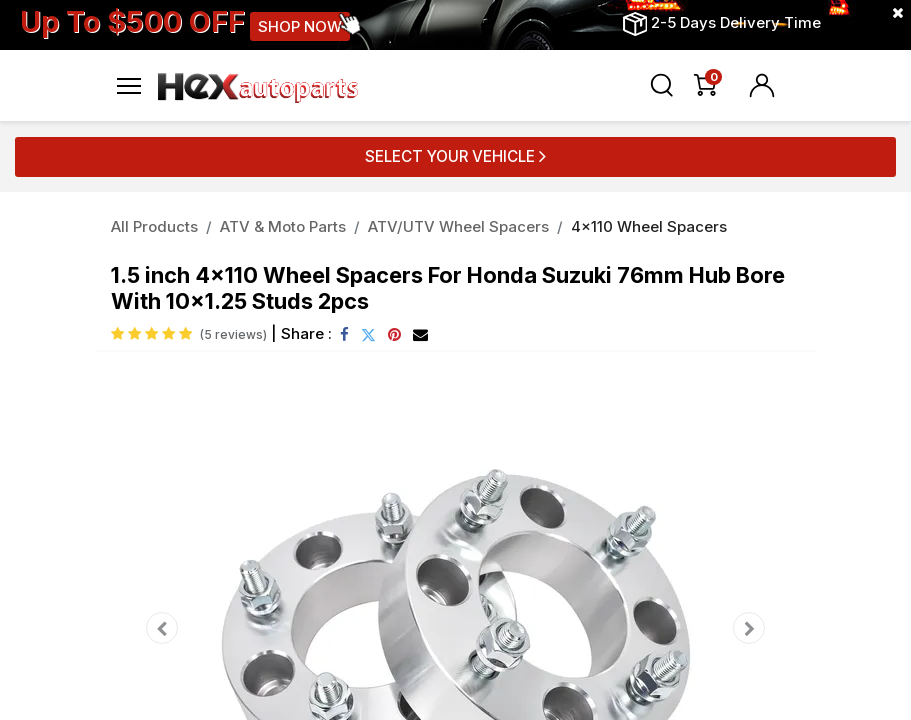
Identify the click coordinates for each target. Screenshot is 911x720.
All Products (154, 226)
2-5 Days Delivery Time (736, 22)
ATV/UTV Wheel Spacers (458, 226)
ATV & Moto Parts (283, 226)
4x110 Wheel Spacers (649, 226)
